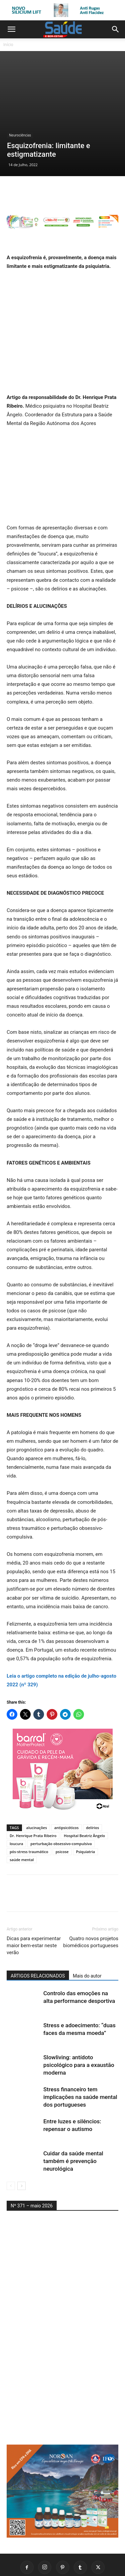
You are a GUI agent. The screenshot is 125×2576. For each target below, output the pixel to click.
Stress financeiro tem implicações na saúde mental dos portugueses (80, 2053)
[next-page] (21, 2142)
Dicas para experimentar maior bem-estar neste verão (34, 1901)
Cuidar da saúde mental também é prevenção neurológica (73, 2117)
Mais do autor (87, 1932)
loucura (16, 1799)
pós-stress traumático (29, 1807)
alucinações (36, 1783)
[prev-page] (11, 2142)
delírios (92, 1783)
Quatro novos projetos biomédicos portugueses (90, 1897)
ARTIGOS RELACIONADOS (38, 1932)
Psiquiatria (85, 1807)
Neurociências (20, 93)
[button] (11, 29)
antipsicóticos (66, 1783)
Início (8, 44)
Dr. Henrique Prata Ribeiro (33, 1791)
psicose (62, 1807)
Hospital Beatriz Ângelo (84, 1791)
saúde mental (22, 1815)
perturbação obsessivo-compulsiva (61, 1799)
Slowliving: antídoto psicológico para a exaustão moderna (78, 2021)
